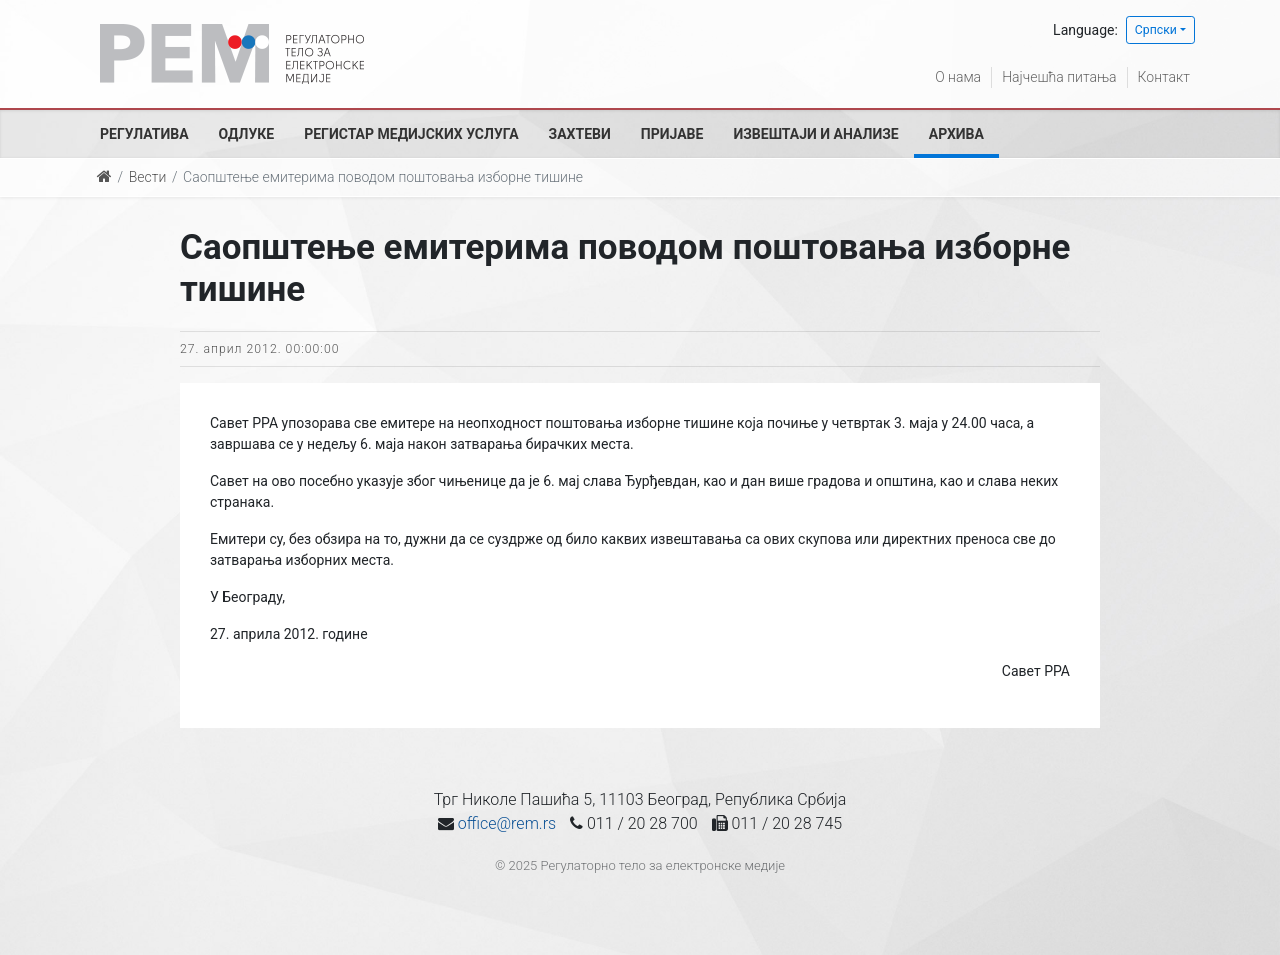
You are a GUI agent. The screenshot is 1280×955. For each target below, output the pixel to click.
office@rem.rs (507, 823)
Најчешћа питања (1059, 77)
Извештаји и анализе (815, 134)
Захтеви (580, 134)
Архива (956, 134)
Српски (1156, 30)
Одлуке (247, 134)
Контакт (1164, 77)
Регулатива (144, 134)
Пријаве (672, 134)
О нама (958, 77)
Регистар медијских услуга (411, 134)
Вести (148, 177)
